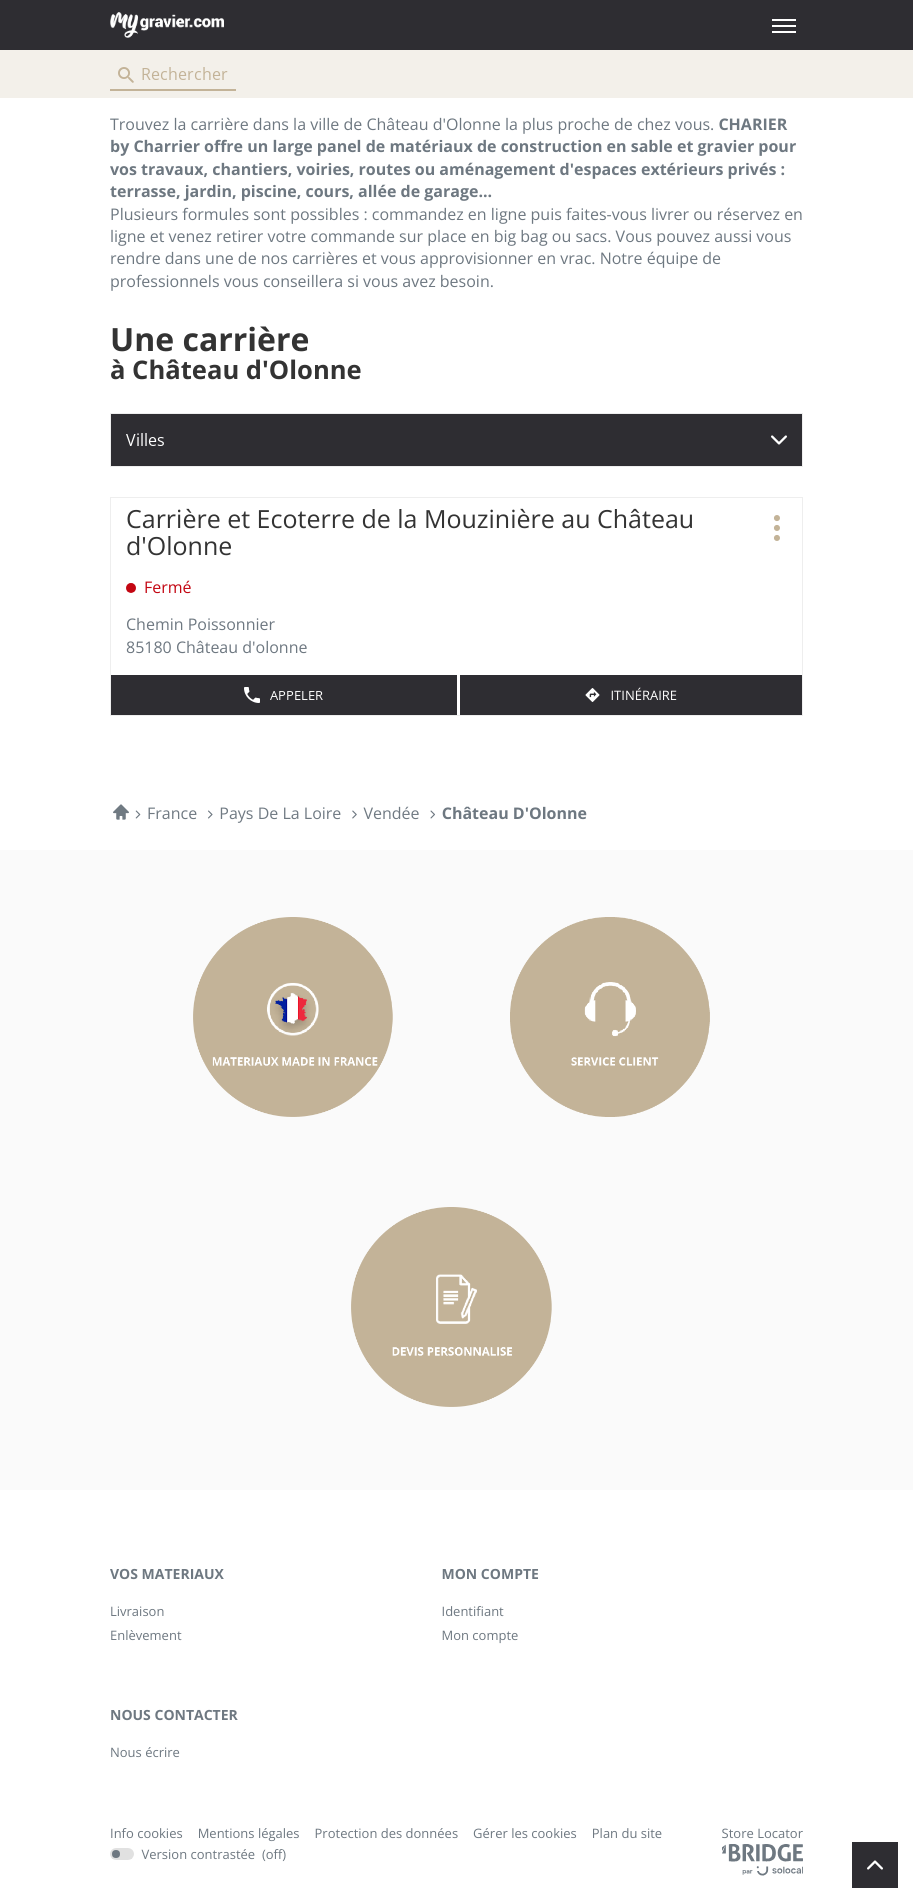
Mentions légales (249, 1834)
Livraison (137, 1611)
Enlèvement (146, 1635)
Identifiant (473, 1611)
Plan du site (627, 1833)
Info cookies (146, 1834)
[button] (783, 25)
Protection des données (387, 1834)
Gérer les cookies (525, 1833)
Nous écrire (145, 1752)
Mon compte (480, 1635)
